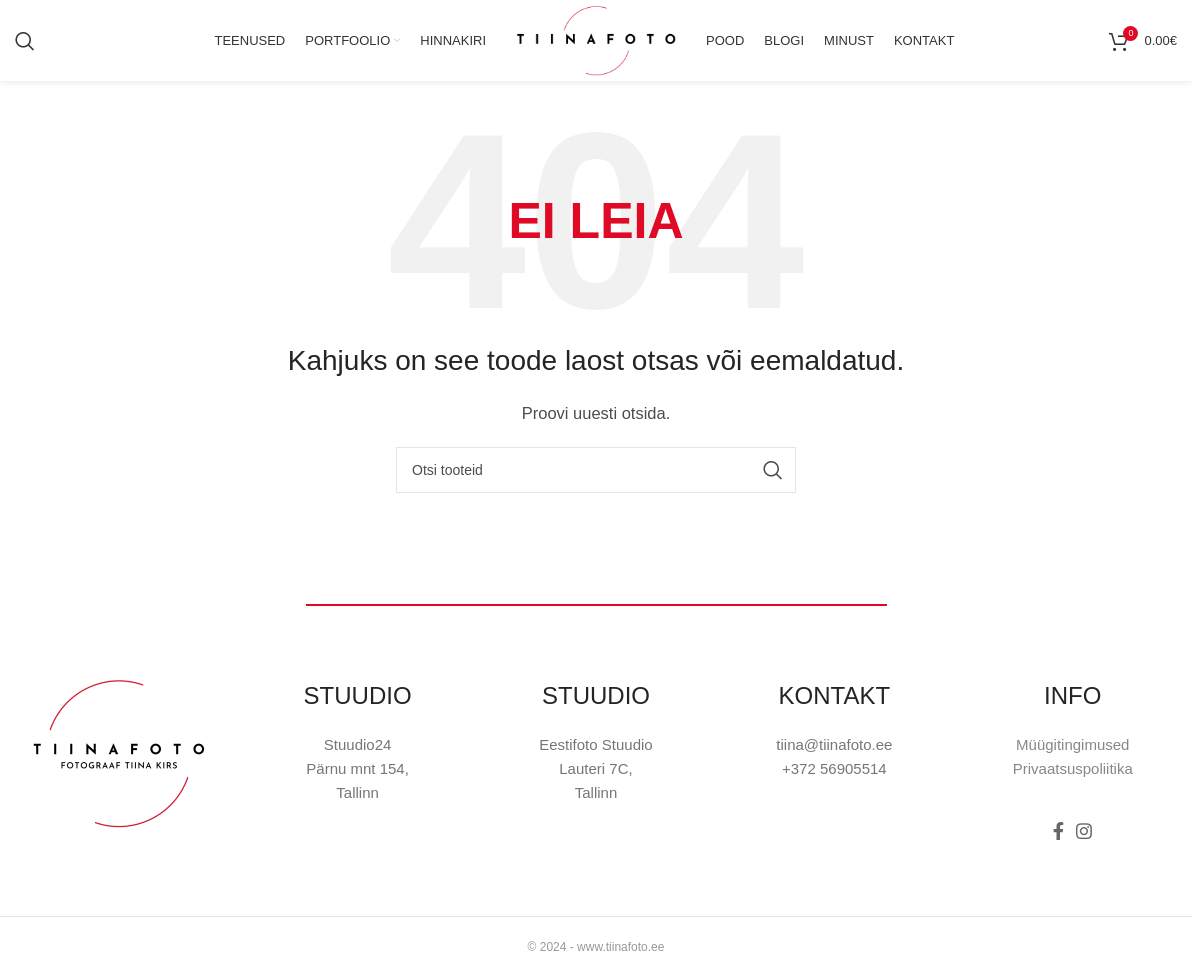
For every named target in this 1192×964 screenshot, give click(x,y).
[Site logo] (596, 48)
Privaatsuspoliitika (1073, 787)
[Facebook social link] (1058, 850)
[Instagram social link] (1084, 850)
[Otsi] (25, 50)
